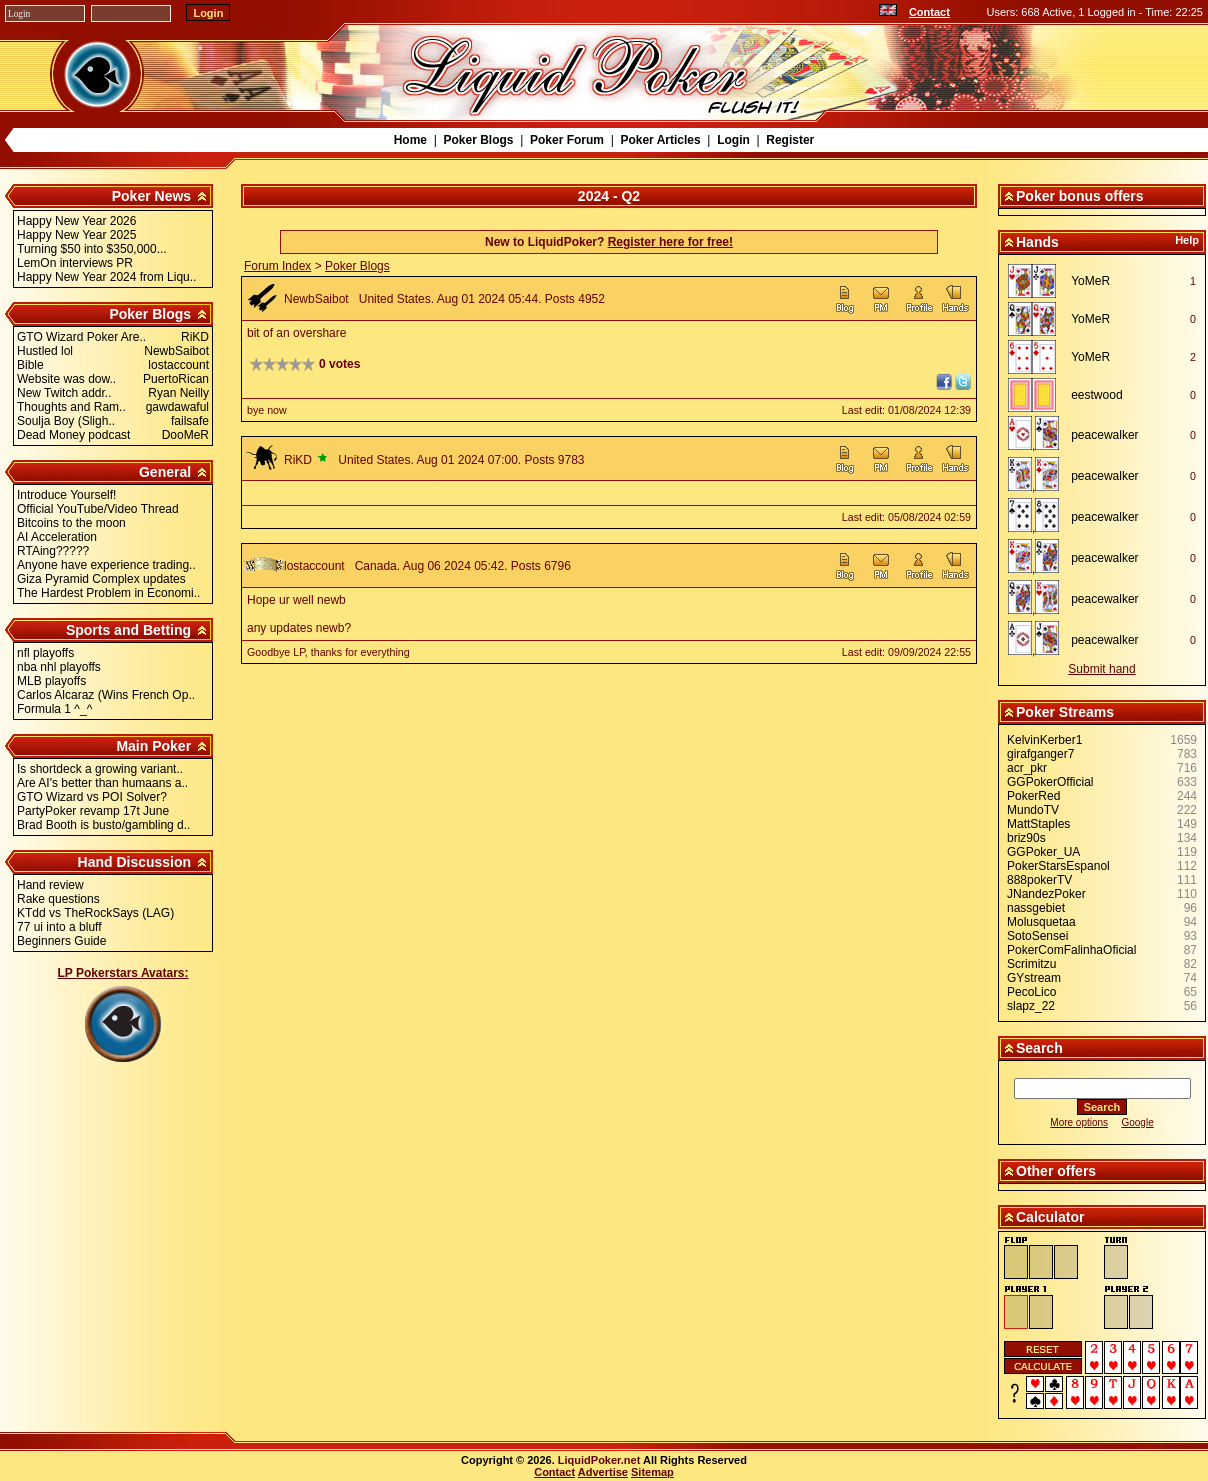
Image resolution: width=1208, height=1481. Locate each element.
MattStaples (1038, 824)
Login (733, 140)
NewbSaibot (316, 299)
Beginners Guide (61, 941)
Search (1039, 1048)
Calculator (1050, 1217)
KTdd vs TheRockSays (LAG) (95, 913)
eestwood (1096, 395)
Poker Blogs (478, 140)
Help (1187, 240)
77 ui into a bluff (59, 927)
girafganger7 (1040, 754)
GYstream (1034, 978)
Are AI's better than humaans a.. (102, 783)
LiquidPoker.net (599, 1460)
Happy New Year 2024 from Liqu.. (106, 277)
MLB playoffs (51, 681)
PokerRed (1033, 796)
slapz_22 (1031, 1006)
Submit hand (1101, 669)
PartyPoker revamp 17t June (93, 811)
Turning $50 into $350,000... (92, 249)
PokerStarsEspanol (1058, 866)
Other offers (1056, 1171)
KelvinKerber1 (1044, 740)
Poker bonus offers (1080, 196)
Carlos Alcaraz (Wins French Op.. (106, 695)
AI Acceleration (57, 537)
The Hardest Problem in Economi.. (108, 593)
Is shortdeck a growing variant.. (100, 769)
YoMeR (1090, 281)
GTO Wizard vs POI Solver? (92, 797)
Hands (1037, 242)
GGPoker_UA (1043, 852)
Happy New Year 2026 (76, 221)
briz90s (1026, 838)
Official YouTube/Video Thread (98, 509)
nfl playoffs (45, 653)
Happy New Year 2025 (76, 235)
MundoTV (1033, 810)
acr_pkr (1027, 768)
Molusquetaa (1041, 922)
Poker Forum (567, 140)
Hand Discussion (135, 862)
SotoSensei (1037, 936)
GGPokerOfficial (1050, 782)
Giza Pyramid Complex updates (101, 579)
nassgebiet (1036, 908)
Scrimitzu (1031, 964)
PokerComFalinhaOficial (1071, 950)
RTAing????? (53, 551)
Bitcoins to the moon (71, 523)
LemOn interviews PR (75, 263)
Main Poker (153, 746)
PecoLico (1031, 992)
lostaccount (314, 566)
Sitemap (652, 1472)
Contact (929, 12)
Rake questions (58, 899)
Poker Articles (660, 140)
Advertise (603, 1472)
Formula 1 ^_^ (54, 709)
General (165, 472)
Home (410, 140)
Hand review (50, 885)
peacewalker (1104, 435)
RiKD (298, 460)
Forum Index (277, 266)
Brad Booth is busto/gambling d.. (103, 825)
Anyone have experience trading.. (106, 565)
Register (790, 140)
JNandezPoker (1046, 894)
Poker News (151, 196)
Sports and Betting (128, 630)
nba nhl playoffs (59, 667)
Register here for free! (670, 242)
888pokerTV (1039, 880)
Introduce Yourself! (66, 495)
